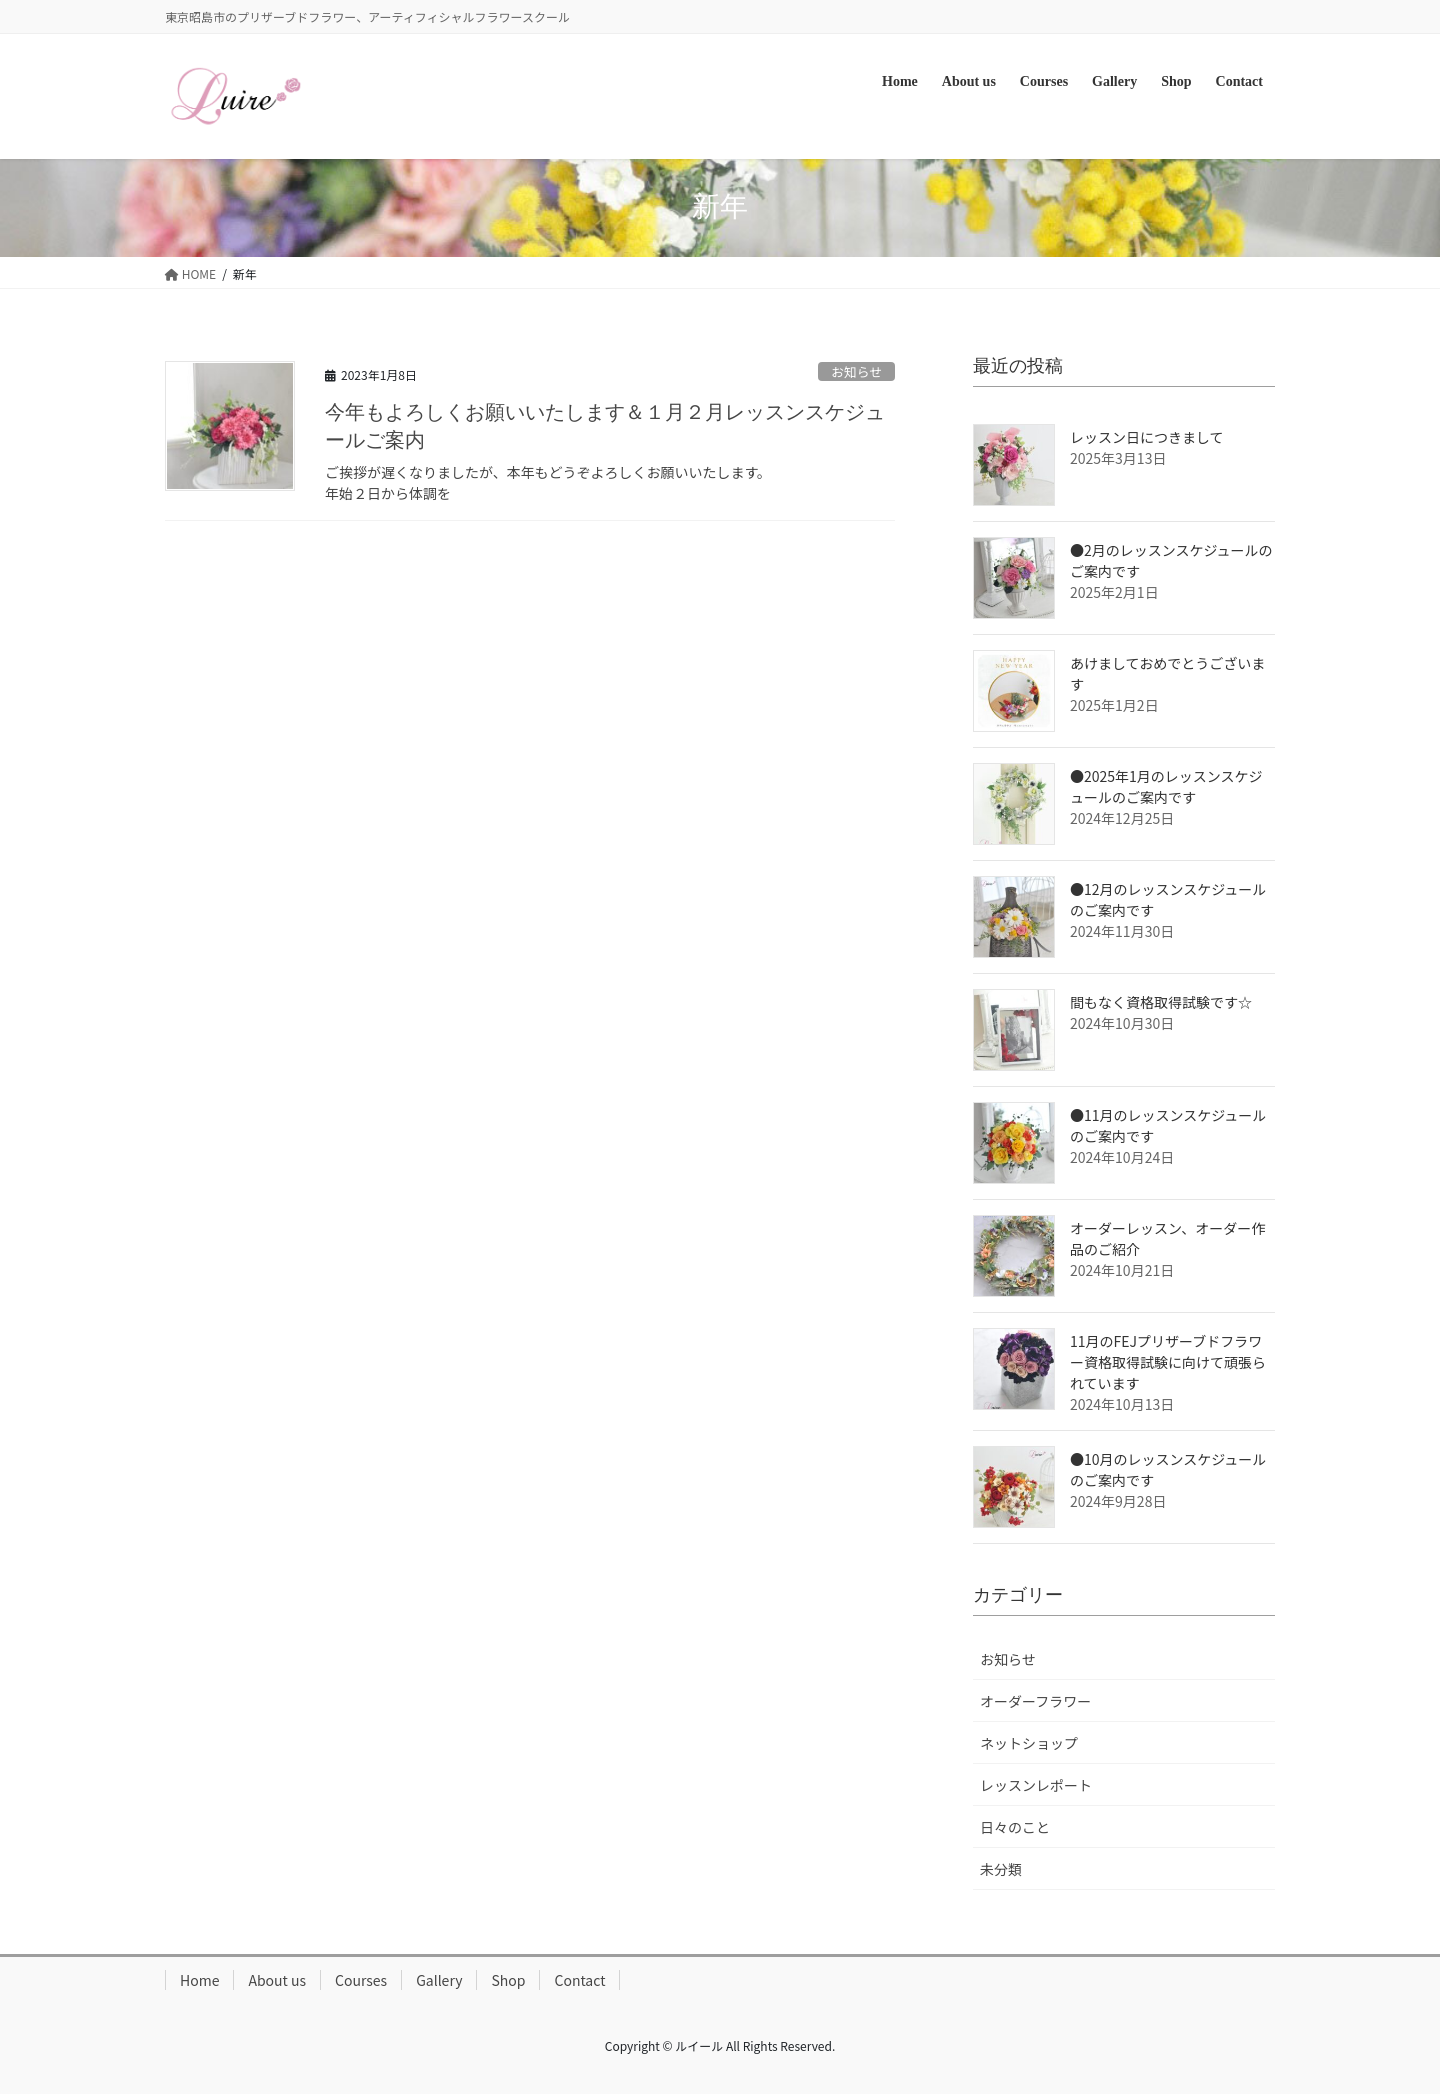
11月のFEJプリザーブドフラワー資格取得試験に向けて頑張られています (1168, 1362)
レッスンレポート (1036, 1785)
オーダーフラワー (1035, 1701)
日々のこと (1015, 1827)
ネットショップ (1029, 1743)
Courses (361, 1980)
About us (277, 1980)
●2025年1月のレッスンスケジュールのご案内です (1166, 786)
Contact (579, 1980)
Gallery (439, 1980)
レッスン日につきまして (1147, 437)
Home (199, 1980)
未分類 (1001, 1869)
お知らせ (856, 371)
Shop (508, 1980)
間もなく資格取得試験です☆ (1161, 1002)
